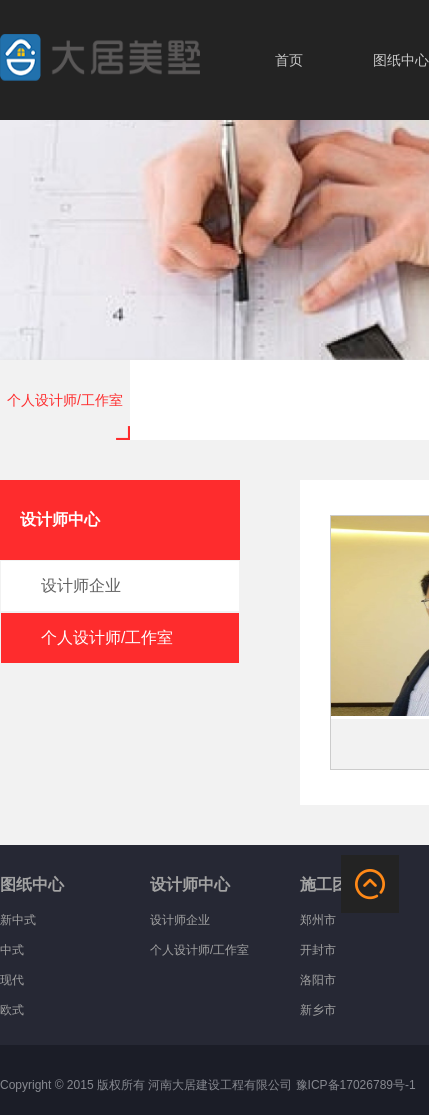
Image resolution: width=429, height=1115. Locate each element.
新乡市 (318, 1010)
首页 (289, 60)
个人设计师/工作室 (65, 400)
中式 (12, 950)
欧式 (12, 1010)
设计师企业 (180, 920)
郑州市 (318, 920)
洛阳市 (318, 980)
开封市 (318, 950)
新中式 (18, 920)
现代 (12, 980)
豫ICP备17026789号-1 (356, 1085)
